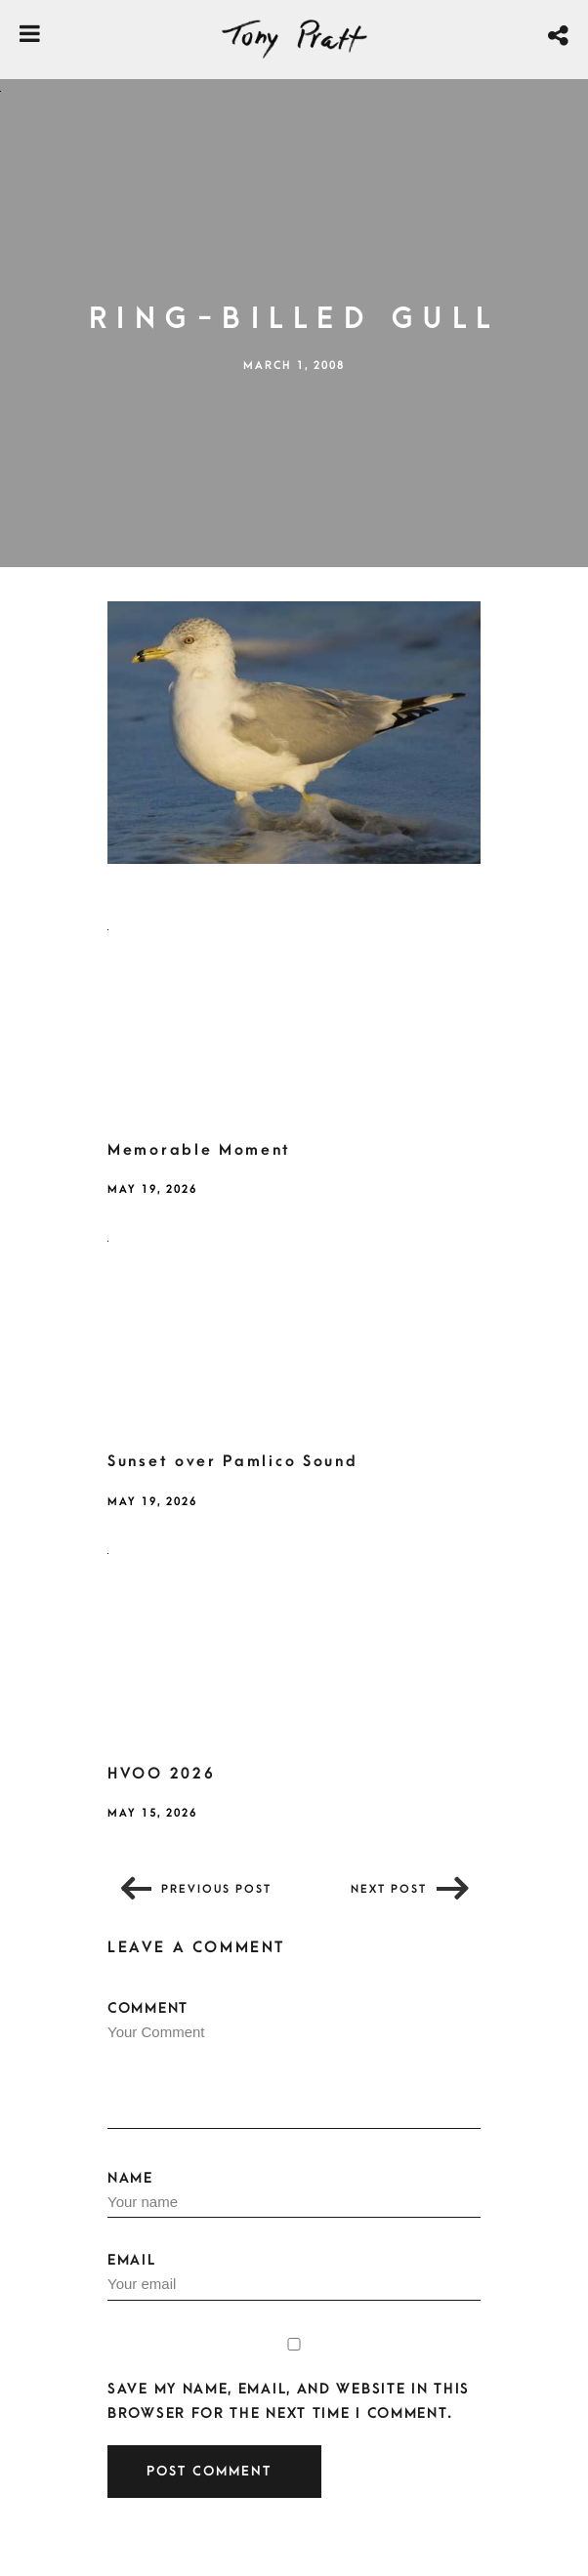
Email (294, 2276)
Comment (294, 2064)
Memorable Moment (199, 1150)
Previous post (216, 1889)
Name (294, 2194)
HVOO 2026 (161, 1773)
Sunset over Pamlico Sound (232, 1461)
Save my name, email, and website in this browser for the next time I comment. (288, 2401)
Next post (389, 1889)
